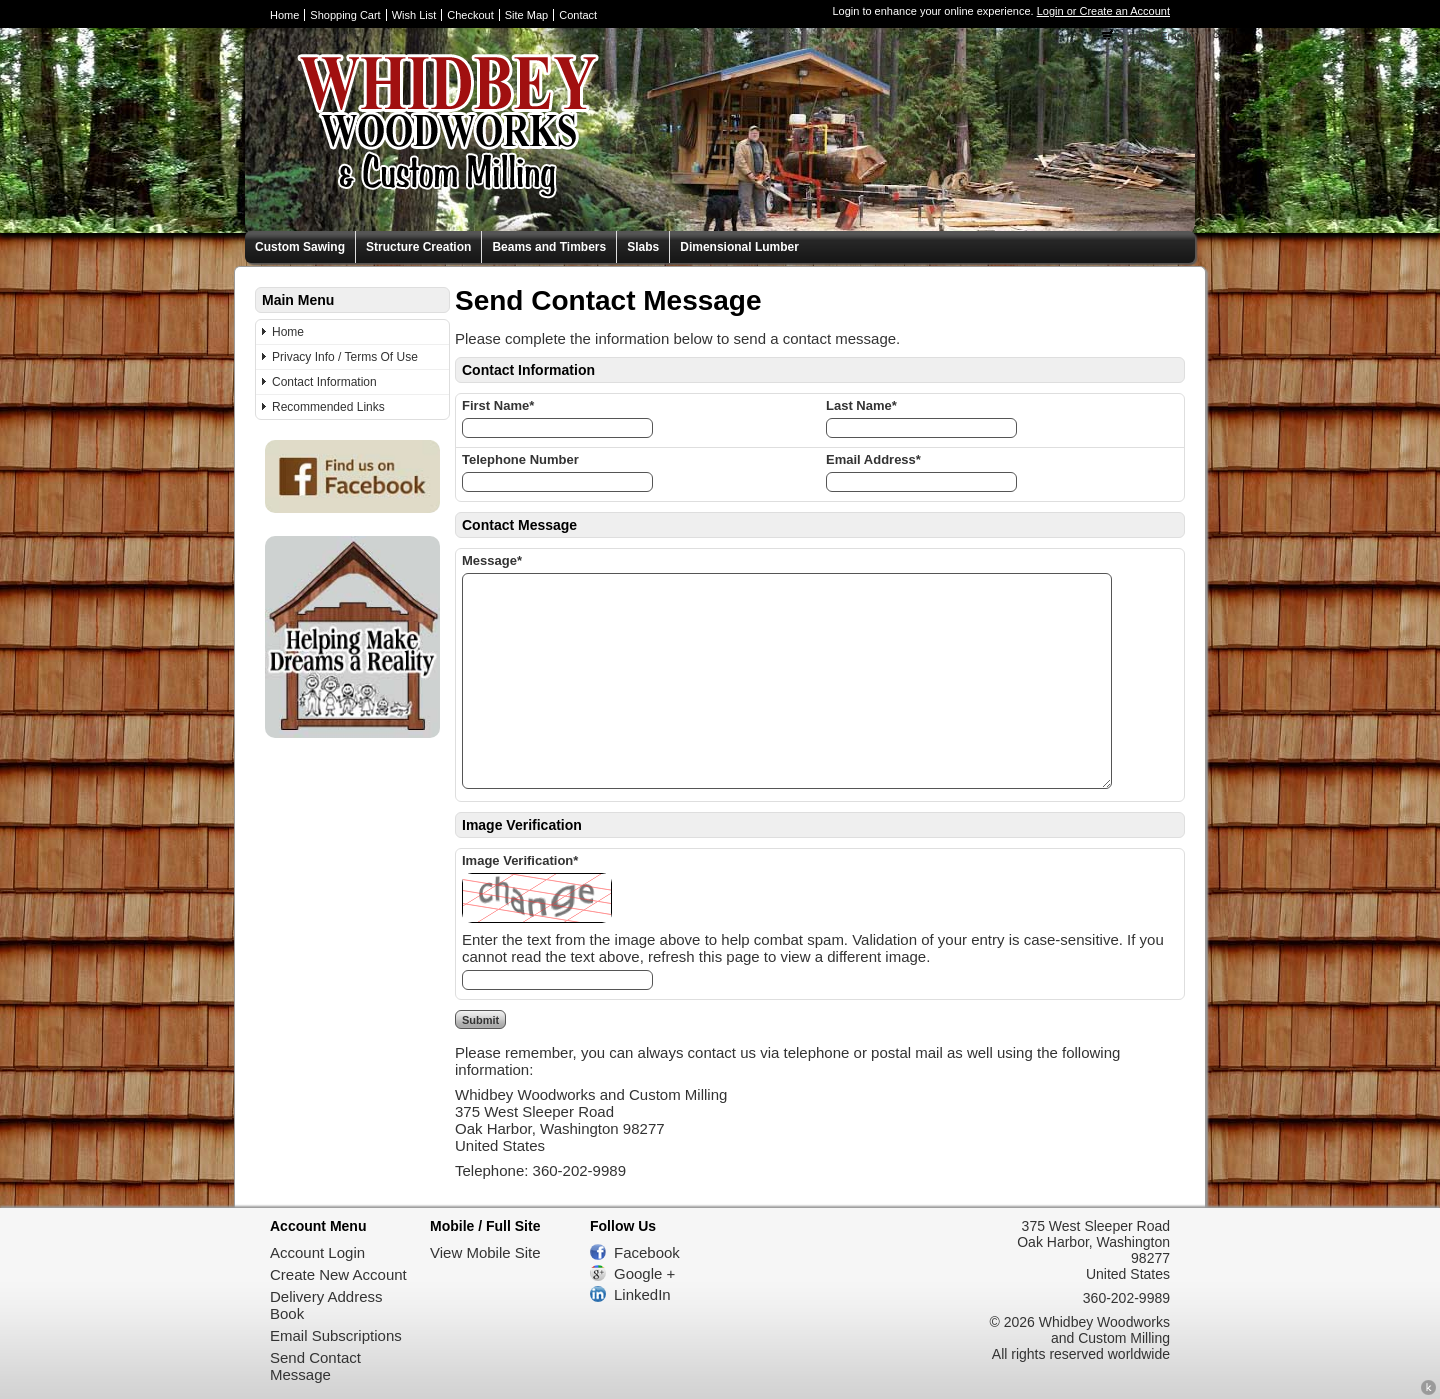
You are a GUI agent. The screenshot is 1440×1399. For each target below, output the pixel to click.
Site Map (526, 15)
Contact (578, 15)
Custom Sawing (300, 247)
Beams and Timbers (549, 247)
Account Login (317, 1252)
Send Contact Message (315, 1366)
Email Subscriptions (336, 1335)
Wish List (414, 15)
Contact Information (324, 382)
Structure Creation (418, 247)
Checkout (470, 15)
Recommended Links (328, 407)
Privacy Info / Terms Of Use (345, 357)
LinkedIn (642, 1294)
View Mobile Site (485, 1252)
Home (284, 15)
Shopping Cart (345, 15)
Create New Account (338, 1274)
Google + (644, 1273)
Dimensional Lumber (739, 247)
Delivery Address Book (326, 1305)
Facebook (647, 1252)
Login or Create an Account (1103, 11)
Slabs (643, 247)
